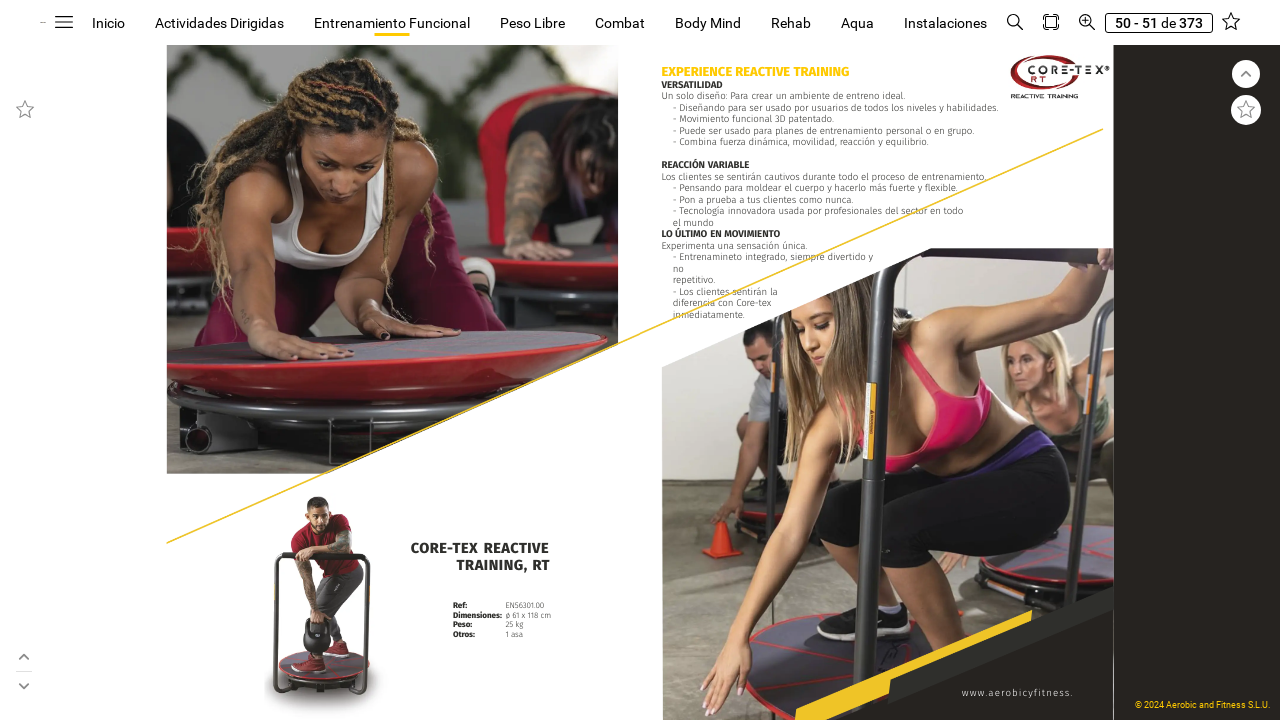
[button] (205, 22)
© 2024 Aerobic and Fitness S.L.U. (1202, 705)
